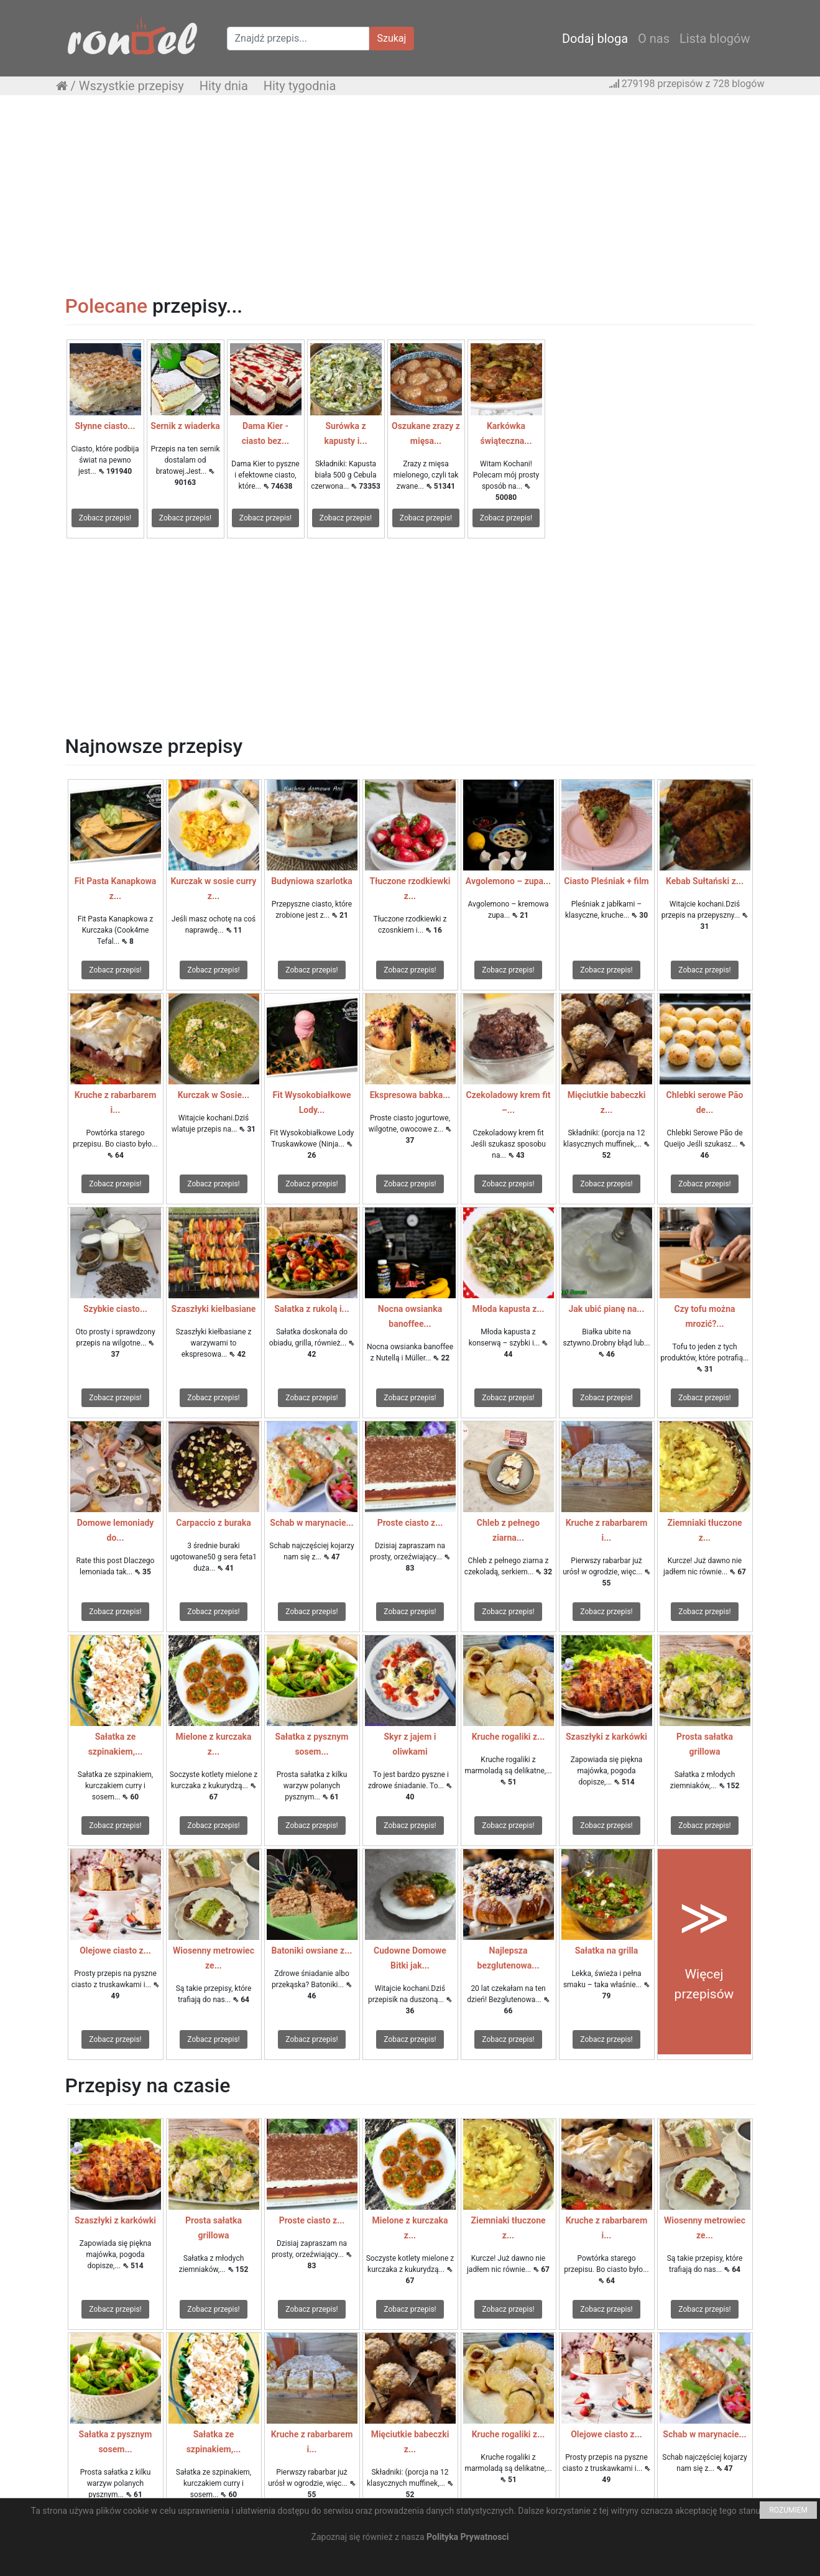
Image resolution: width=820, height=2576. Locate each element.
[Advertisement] (410, 195)
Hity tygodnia (300, 85)
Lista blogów (714, 38)
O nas (654, 38)
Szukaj (392, 38)
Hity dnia (224, 85)
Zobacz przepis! (105, 518)
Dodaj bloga (595, 38)
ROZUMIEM (788, 2510)
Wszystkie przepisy (131, 85)
